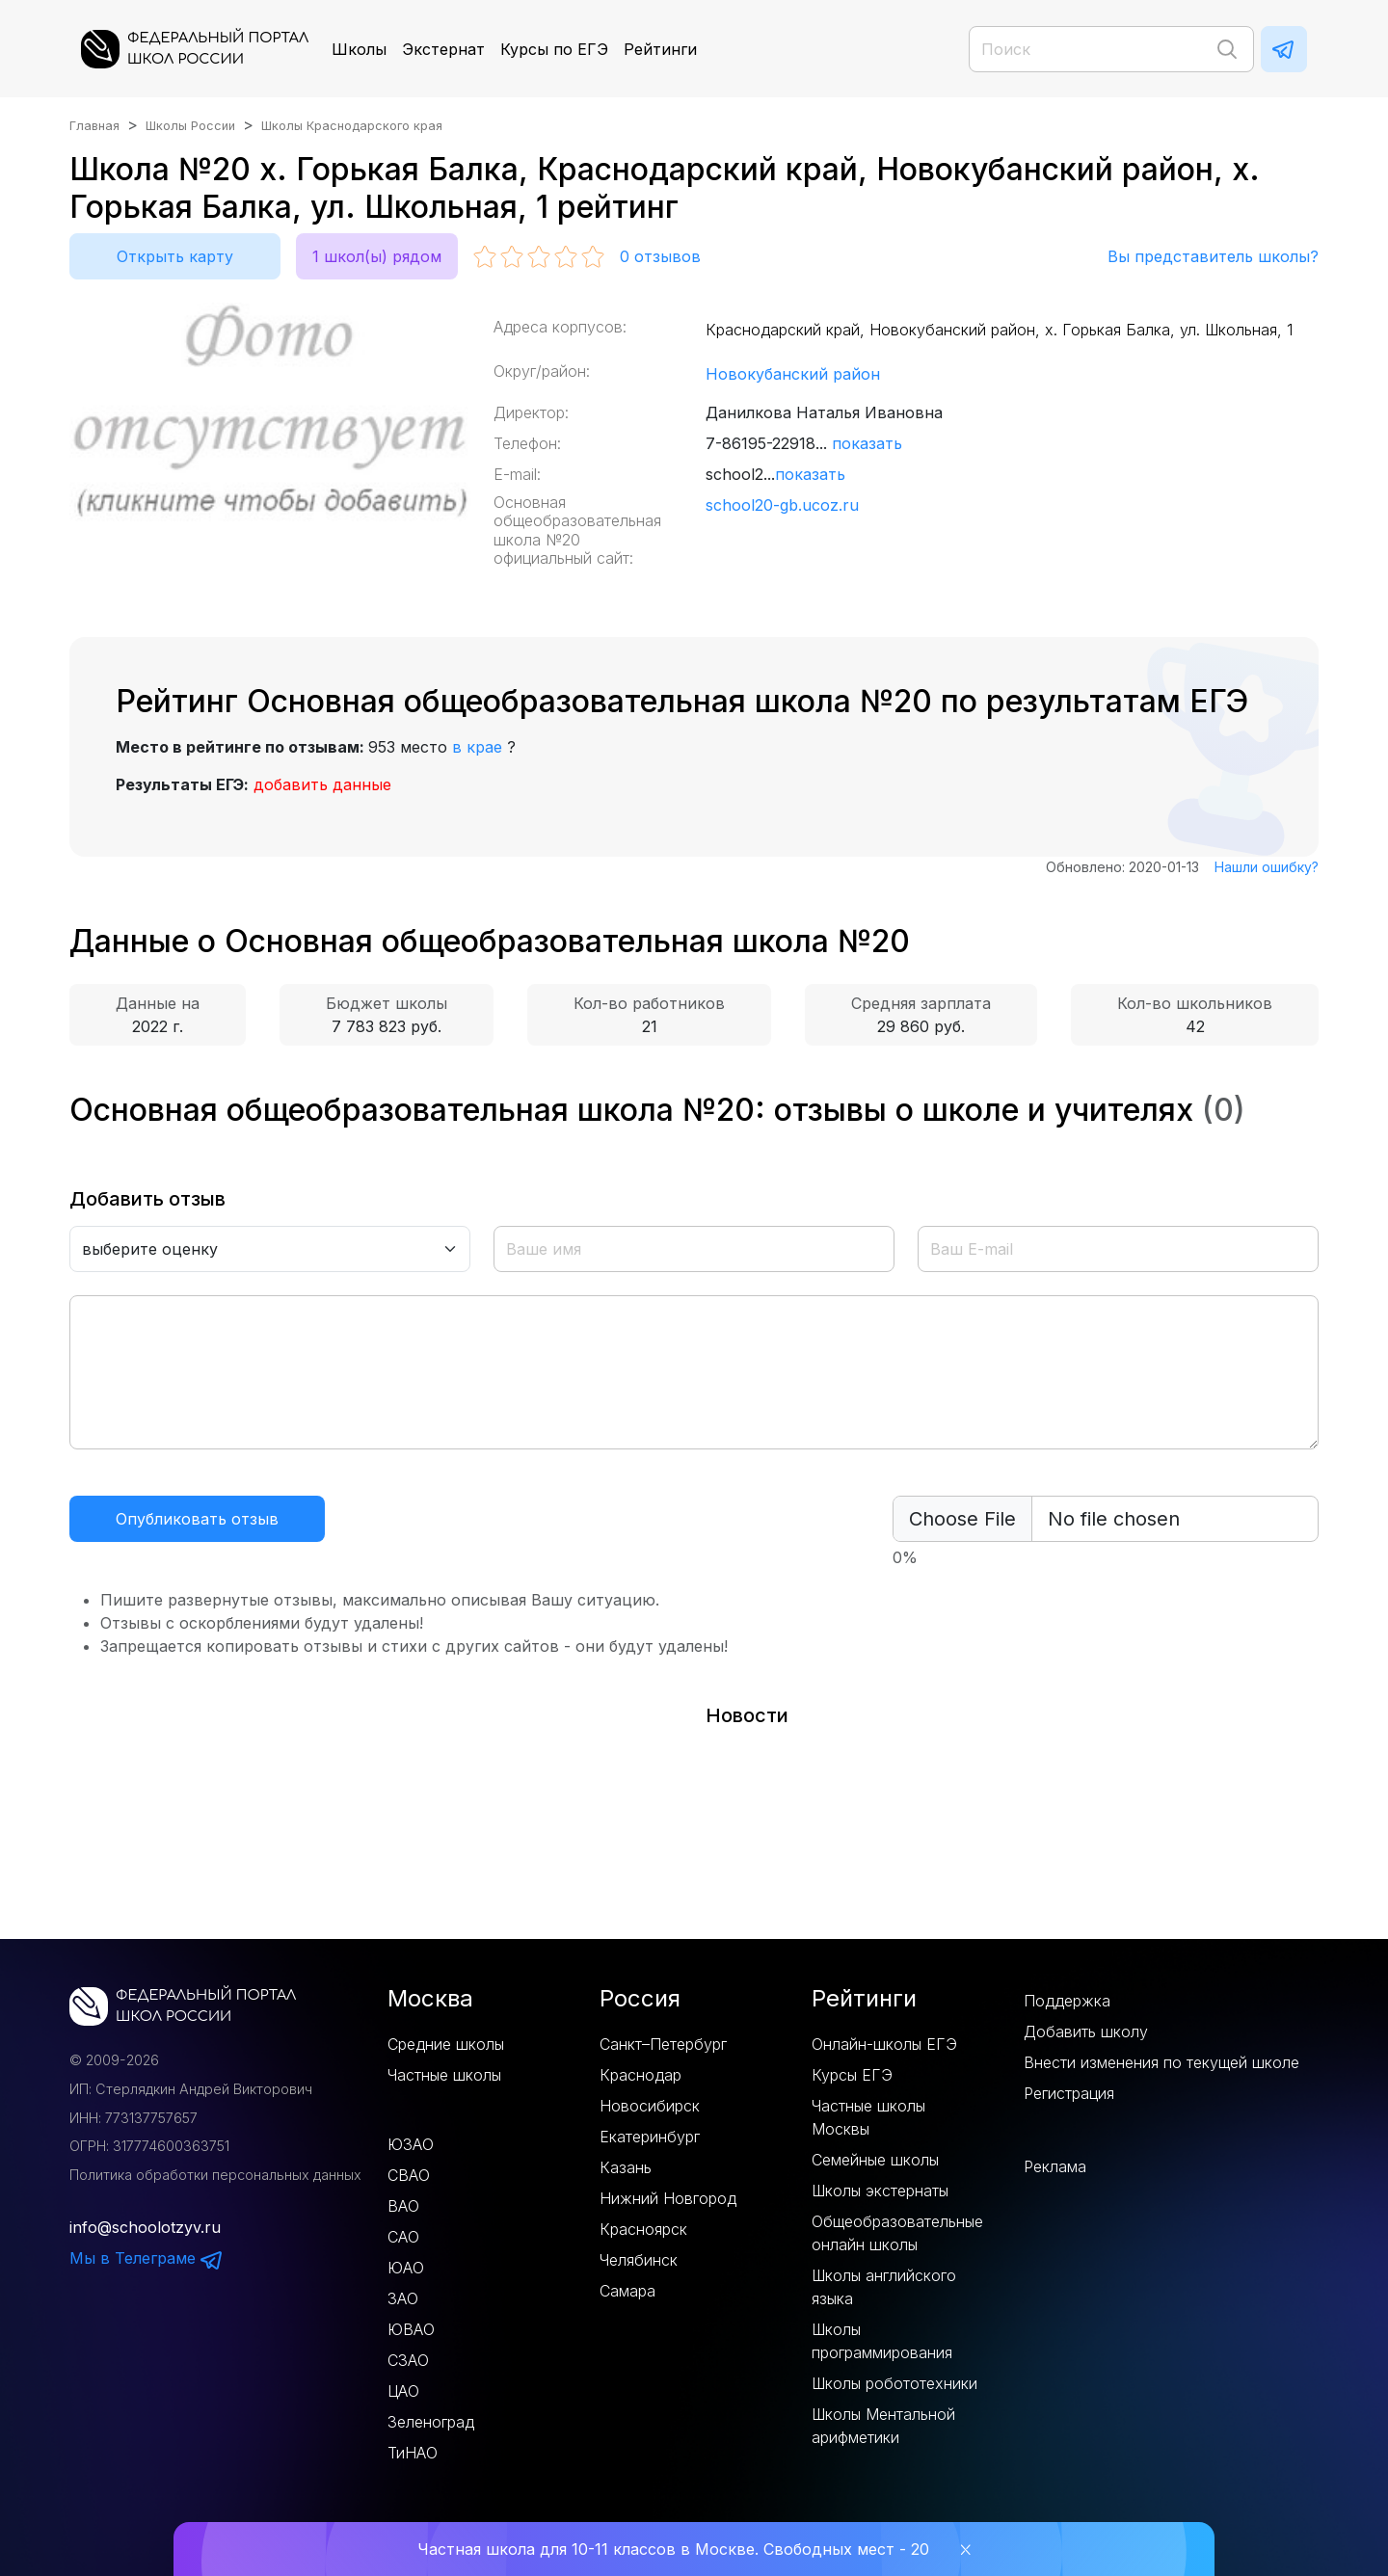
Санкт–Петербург (663, 2044)
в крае (477, 747)
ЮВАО (411, 2329)
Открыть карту (175, 256)
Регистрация (1069, 2093)
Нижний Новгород (668, 2198)
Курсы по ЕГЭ (554, 49)
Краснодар (640, 2075)
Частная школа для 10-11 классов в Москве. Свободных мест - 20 (673, 2549)
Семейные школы (875, 2159)
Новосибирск (650, 2105)
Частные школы (444, 2075)
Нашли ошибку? (1266, 867)
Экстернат (443, 49)
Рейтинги (660, 49)
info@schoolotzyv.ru (145, 2227)
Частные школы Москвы (868, 2117)
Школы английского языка (884, 2287)
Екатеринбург (650, 2136)
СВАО (408, 2175)
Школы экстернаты (880, 2190)
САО (403, 2236)
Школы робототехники (894, 2383)
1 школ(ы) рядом (376, 256)
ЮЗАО (410, 2144)
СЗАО (408, 2360)
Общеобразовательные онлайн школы (897, 2233)
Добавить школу (1086, 2031)
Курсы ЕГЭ (852, 2075)
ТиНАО (412, 2452)
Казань (626, 2167)
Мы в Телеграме (146, 2258)
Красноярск (643, 2229)
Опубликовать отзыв (197, 1518)
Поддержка (1067, 2000)
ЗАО (402, 2298)
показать (867, 443)
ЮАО (405, 2267)
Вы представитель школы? (1213, 256)
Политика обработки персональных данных (215, 2174)
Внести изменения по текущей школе (1161, 2062)
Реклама (1055, 2166)
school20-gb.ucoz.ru (782, 505)
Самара (627, 2290)
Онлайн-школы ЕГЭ (884, 2044)
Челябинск (639, 2260)
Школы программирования (882, 2341)
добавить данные (322, 784)
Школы (359, 49)
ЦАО (403, 2391)
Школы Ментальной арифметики (883, 2425)
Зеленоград (430, 2421)
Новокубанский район (793, 374)
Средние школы (445, 2044)
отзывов (660, 256)
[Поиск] (1111, 49)
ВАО (403, 2206)
